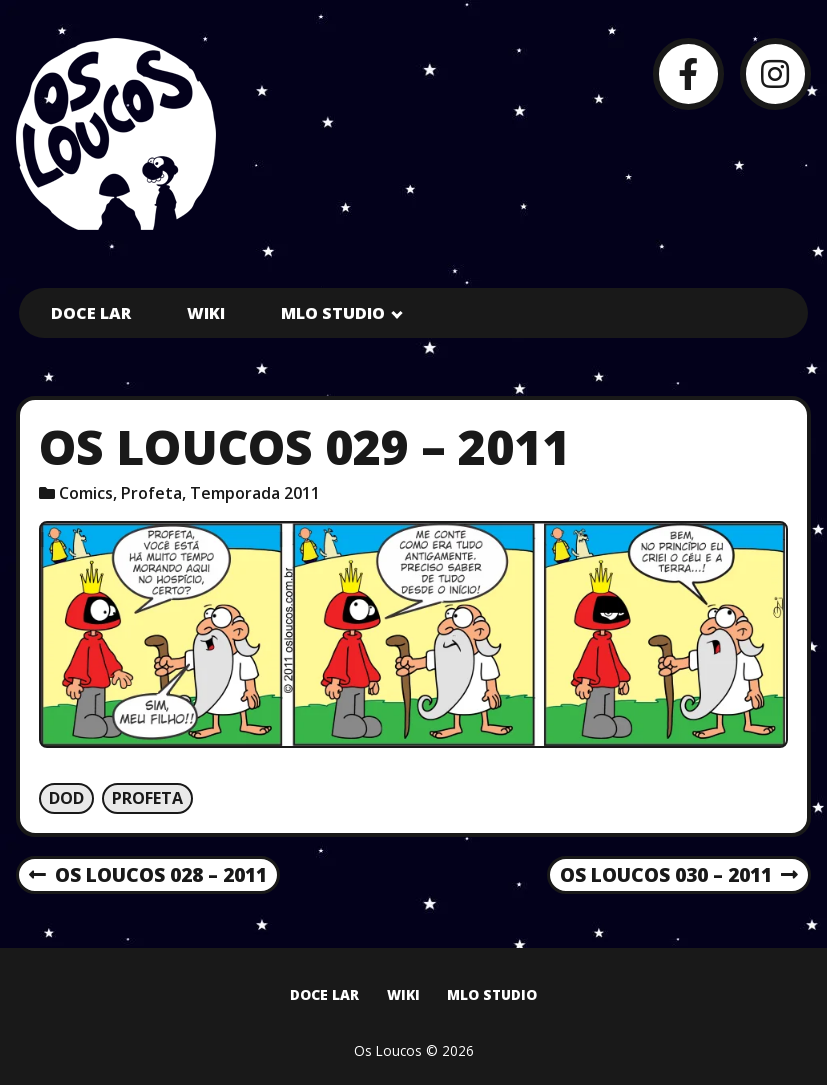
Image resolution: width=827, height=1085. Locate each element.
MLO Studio (333, 313)
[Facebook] (688, 73)
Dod (66, 798)
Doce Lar (91, 313)
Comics (86, 493)
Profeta (151, 493)
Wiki (206, 313)
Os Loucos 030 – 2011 (679, 876)
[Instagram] (775, 73)
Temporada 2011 (255, 493)
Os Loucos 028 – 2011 (148, 876)
